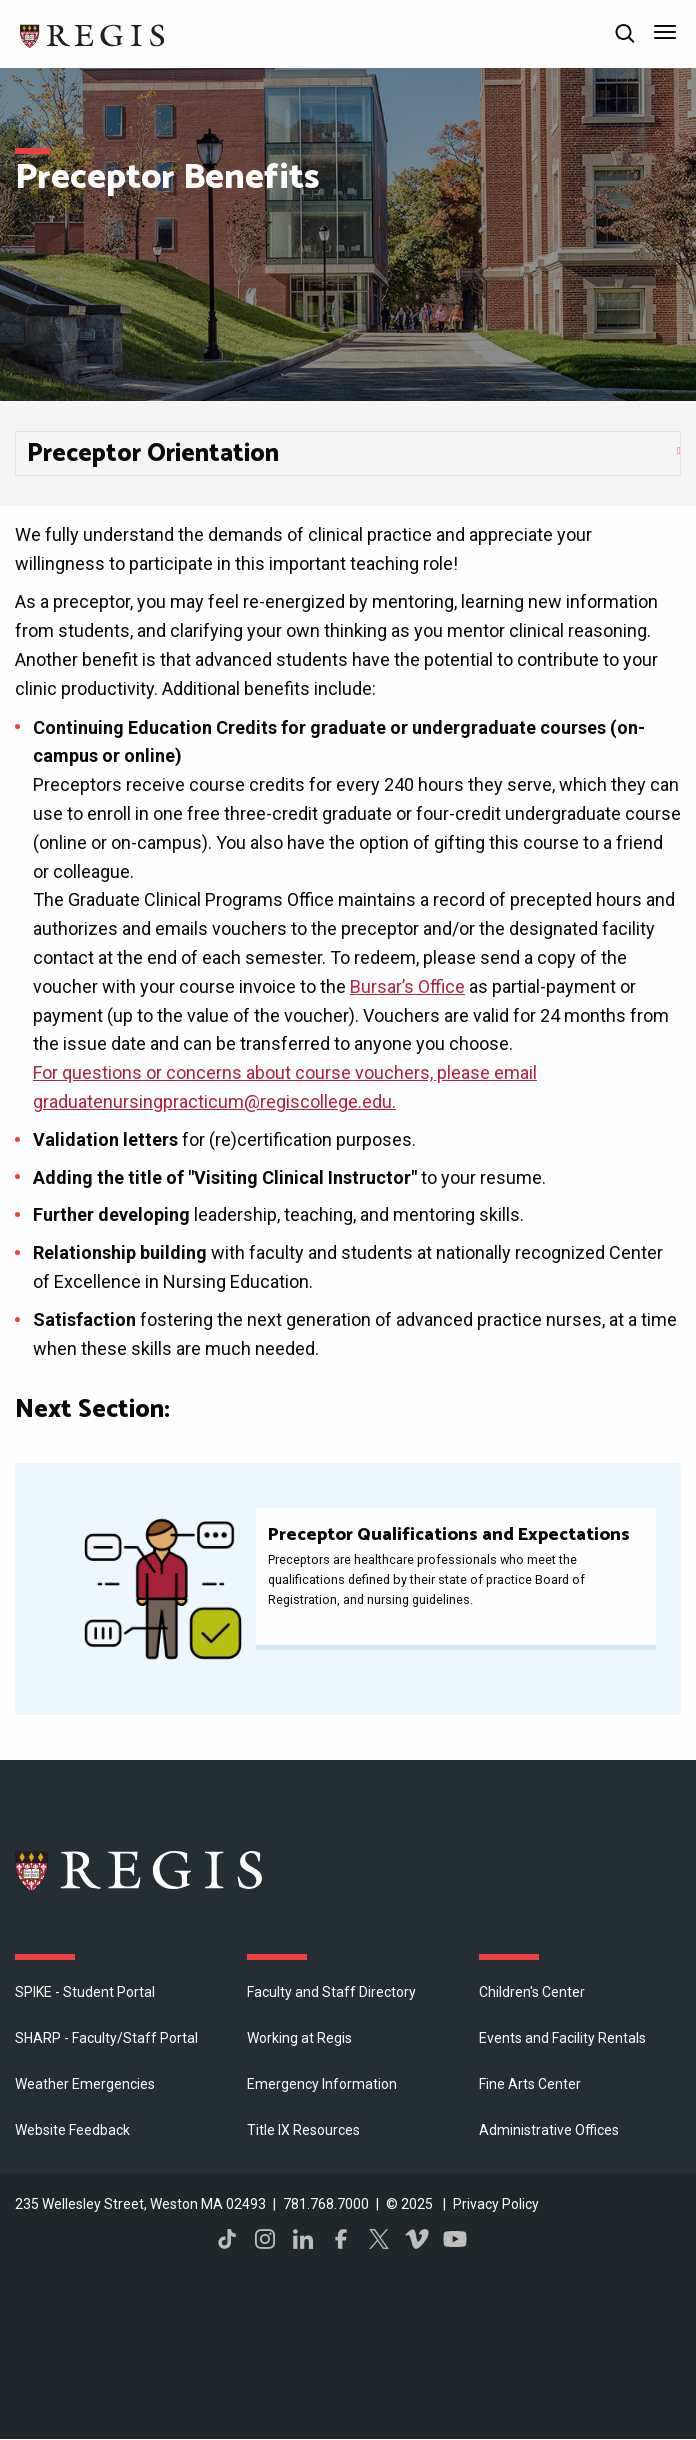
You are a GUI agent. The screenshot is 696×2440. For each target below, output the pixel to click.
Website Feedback (72, 2130)
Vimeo (417, 2239)
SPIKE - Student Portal (85, 1992)
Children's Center (532, 1992)
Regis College (140, 1870)
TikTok (227, 2239)
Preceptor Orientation (153, 454)
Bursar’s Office (407, 986)
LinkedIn (303, 2239)
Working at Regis (299, 2038)
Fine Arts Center (530, 2084)
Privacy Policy (496, 2204)
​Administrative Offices (549, 2130)
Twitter (379, 2239)
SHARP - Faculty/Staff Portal (106, 2038)
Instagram (265, 2239)
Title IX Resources (303, 2130)
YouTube (455, 2239)
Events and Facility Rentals (562, 2038)
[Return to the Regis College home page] (93, 33)
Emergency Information (322, 2084)
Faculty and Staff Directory (331, 1992)
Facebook (341, 2239)
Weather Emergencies (85, 2084)
